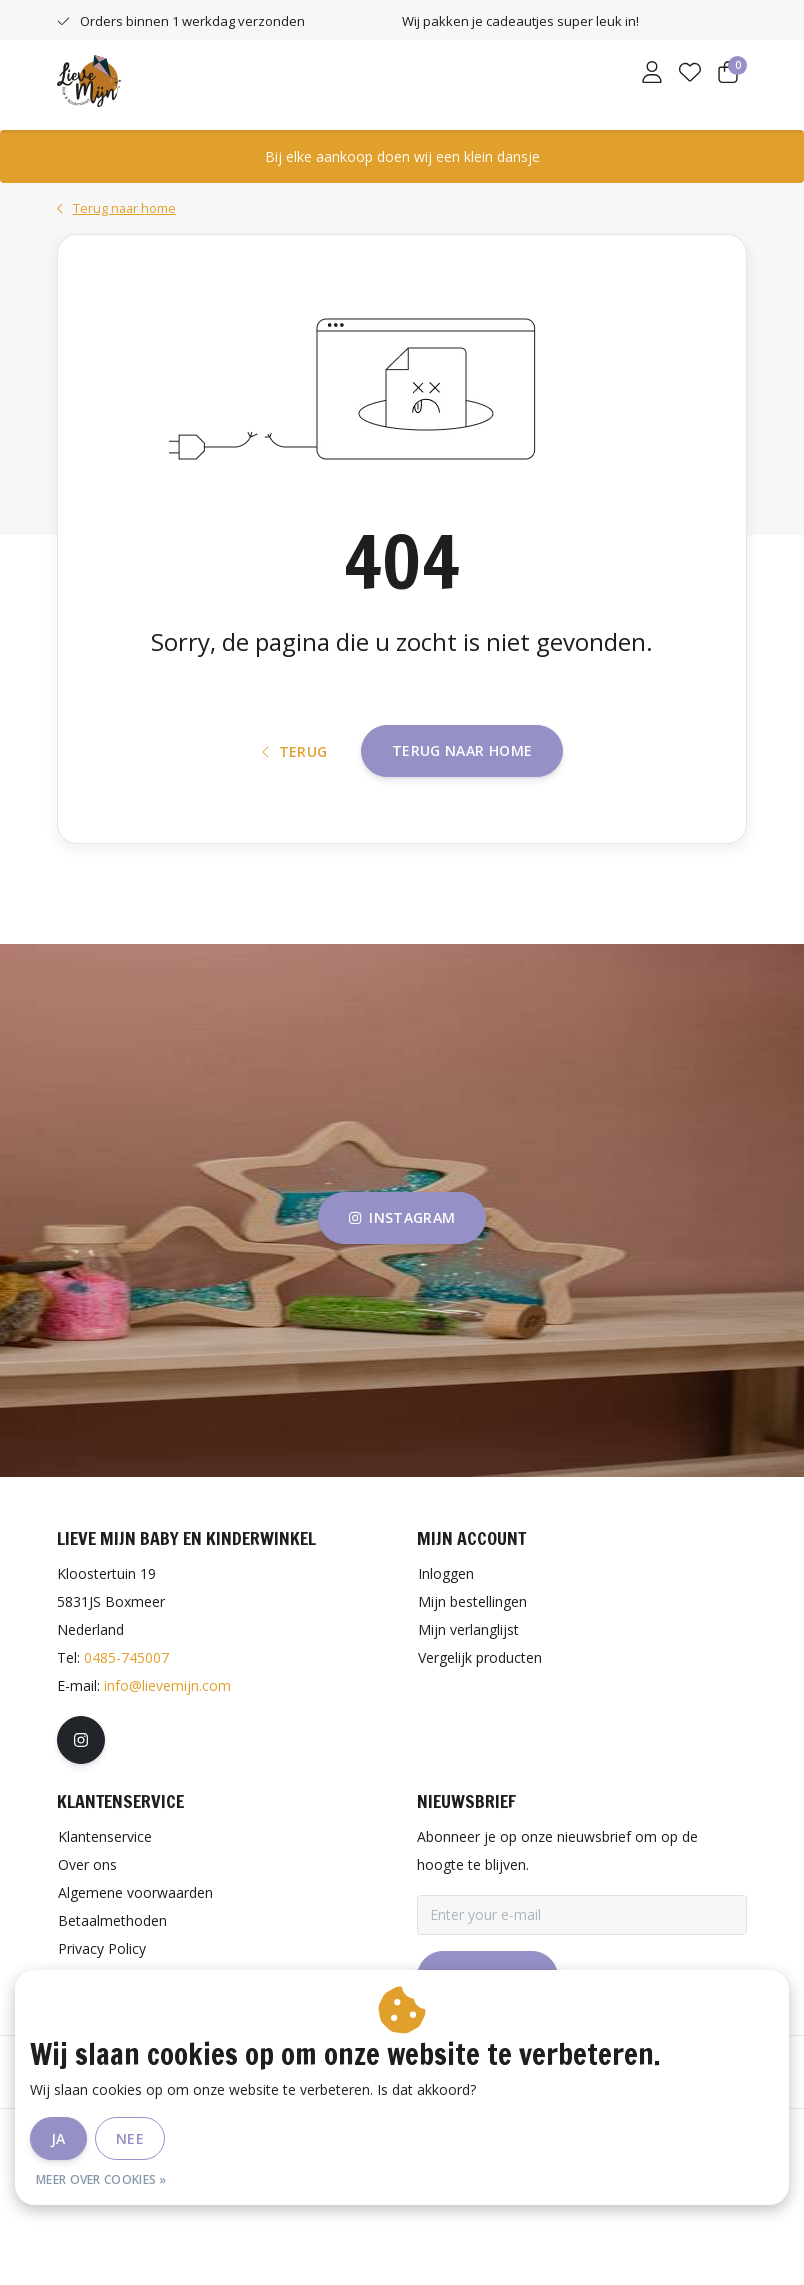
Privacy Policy (406, 2219)
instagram (402, 1299)
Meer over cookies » (101, 2179)
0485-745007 (126, 1738)
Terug (295, 818)
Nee (130, 2138)
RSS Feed (584, 2219)
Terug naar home (462, 817)
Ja (58, 2138)
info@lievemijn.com (167, 1766)
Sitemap (500, 2219)
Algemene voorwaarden (264, 2219)
